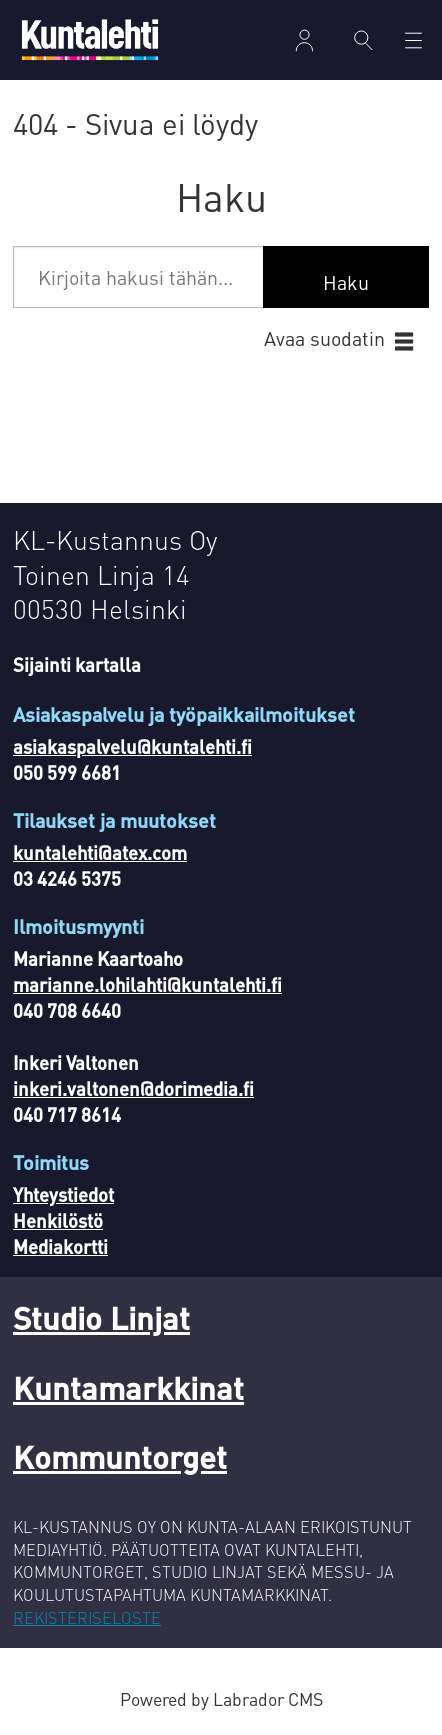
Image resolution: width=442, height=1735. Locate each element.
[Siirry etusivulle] (90, 39)
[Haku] (363, 40)
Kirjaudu (304, 40)
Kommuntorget (120, 1456)
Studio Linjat (101, 1317)
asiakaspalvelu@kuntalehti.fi (132, 746)
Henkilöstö (58, 1220)
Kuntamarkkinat (128, 1387)
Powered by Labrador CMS (221, 1699)
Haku (346, 282)
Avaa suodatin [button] (324, 338)
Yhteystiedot (63, 1194)
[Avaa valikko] (413, 40)
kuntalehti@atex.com (100, 852)
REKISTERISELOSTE (87, 1617)
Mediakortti (60, 1246)
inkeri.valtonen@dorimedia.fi (133, 1088)
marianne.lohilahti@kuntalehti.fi (147, 984)
